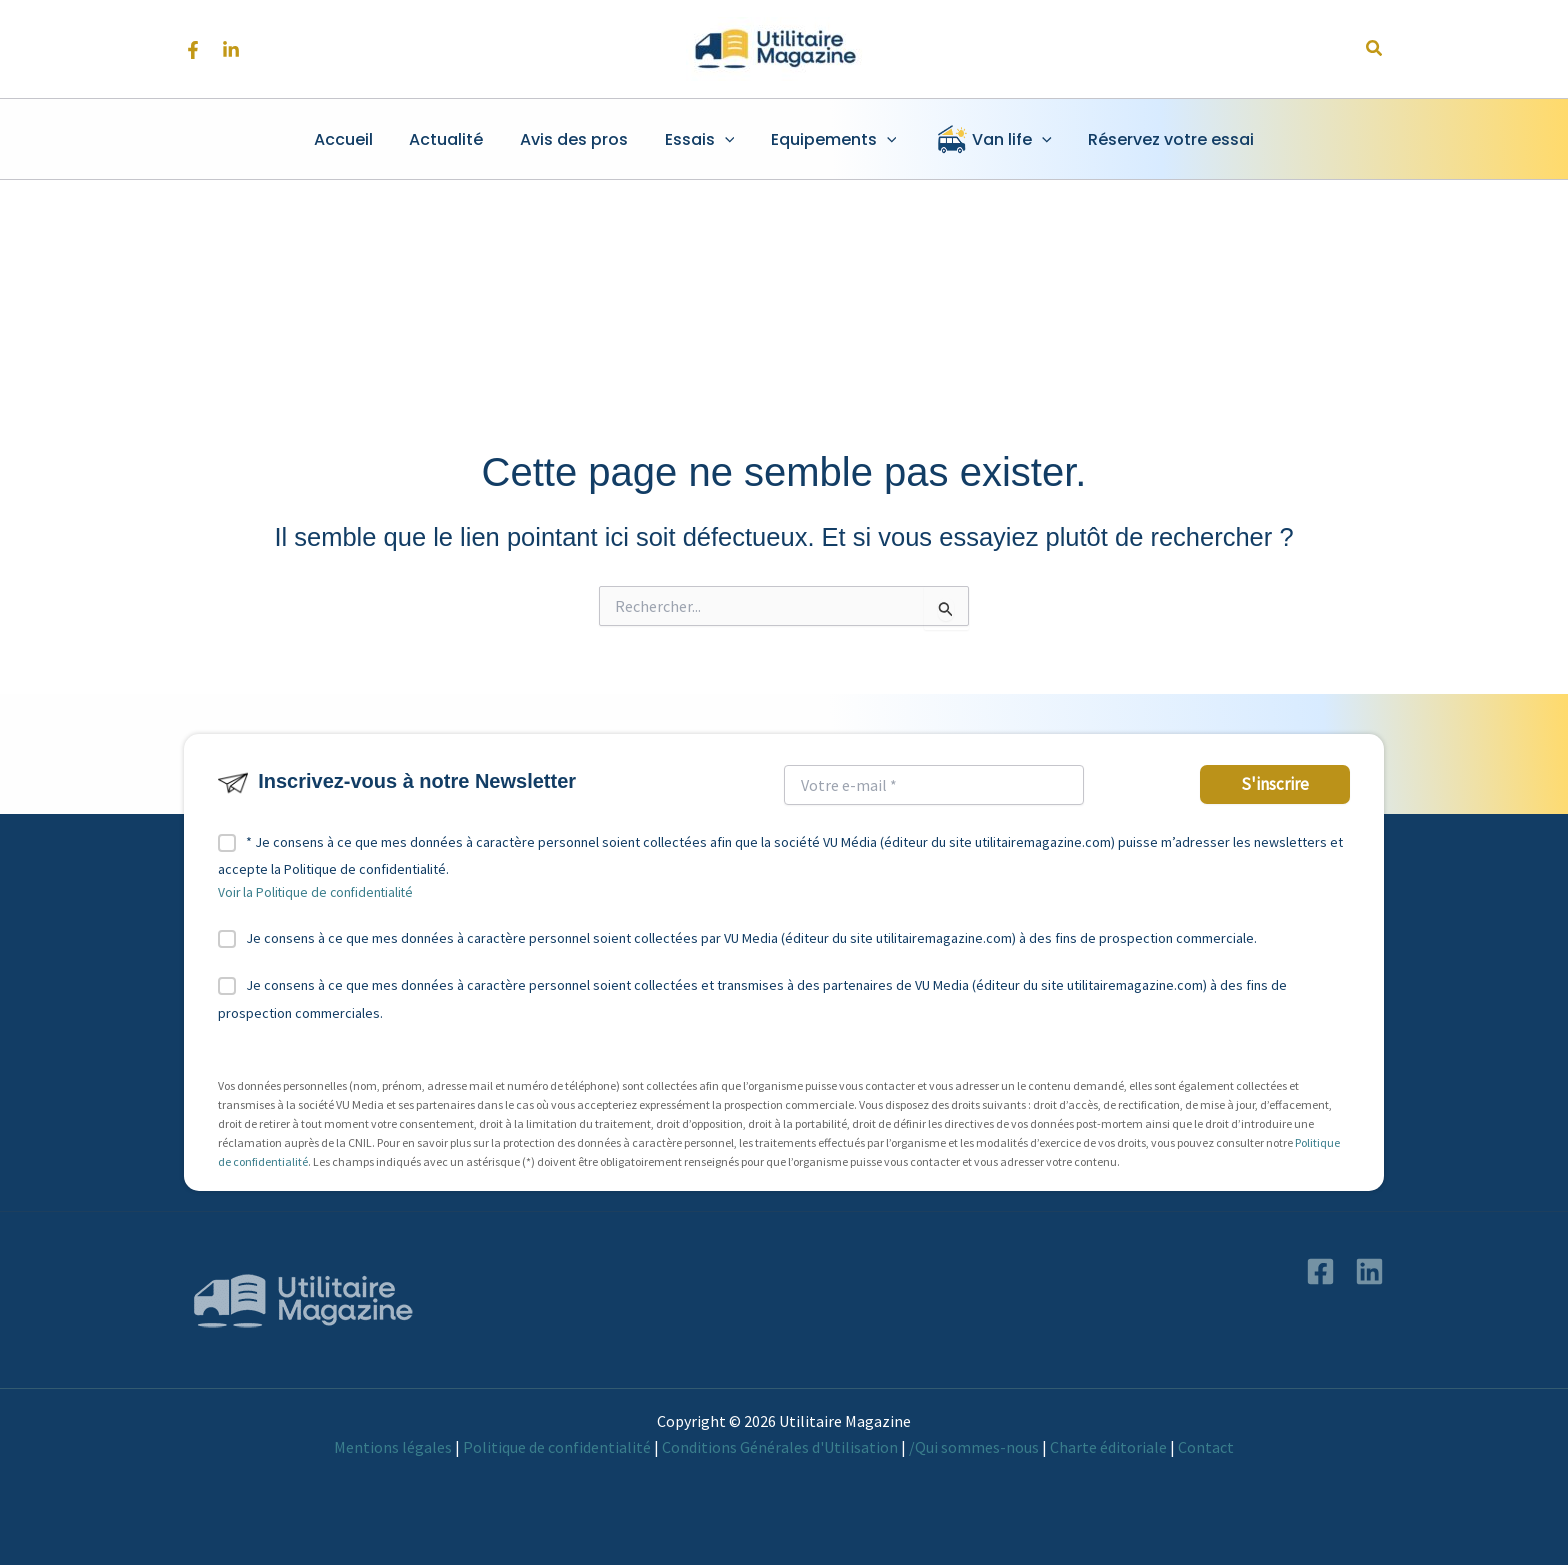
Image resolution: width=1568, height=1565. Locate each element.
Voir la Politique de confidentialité (315, 892)
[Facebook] (193, 50)
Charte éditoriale (1108, 1447)
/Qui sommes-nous (974, 1447)
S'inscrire (1275, 784)
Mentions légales (393, 1447)
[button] (1375, 49)
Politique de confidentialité (557, 1447)
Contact (1206, 1447)
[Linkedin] (231, 50)
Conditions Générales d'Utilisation (780, 1447)
